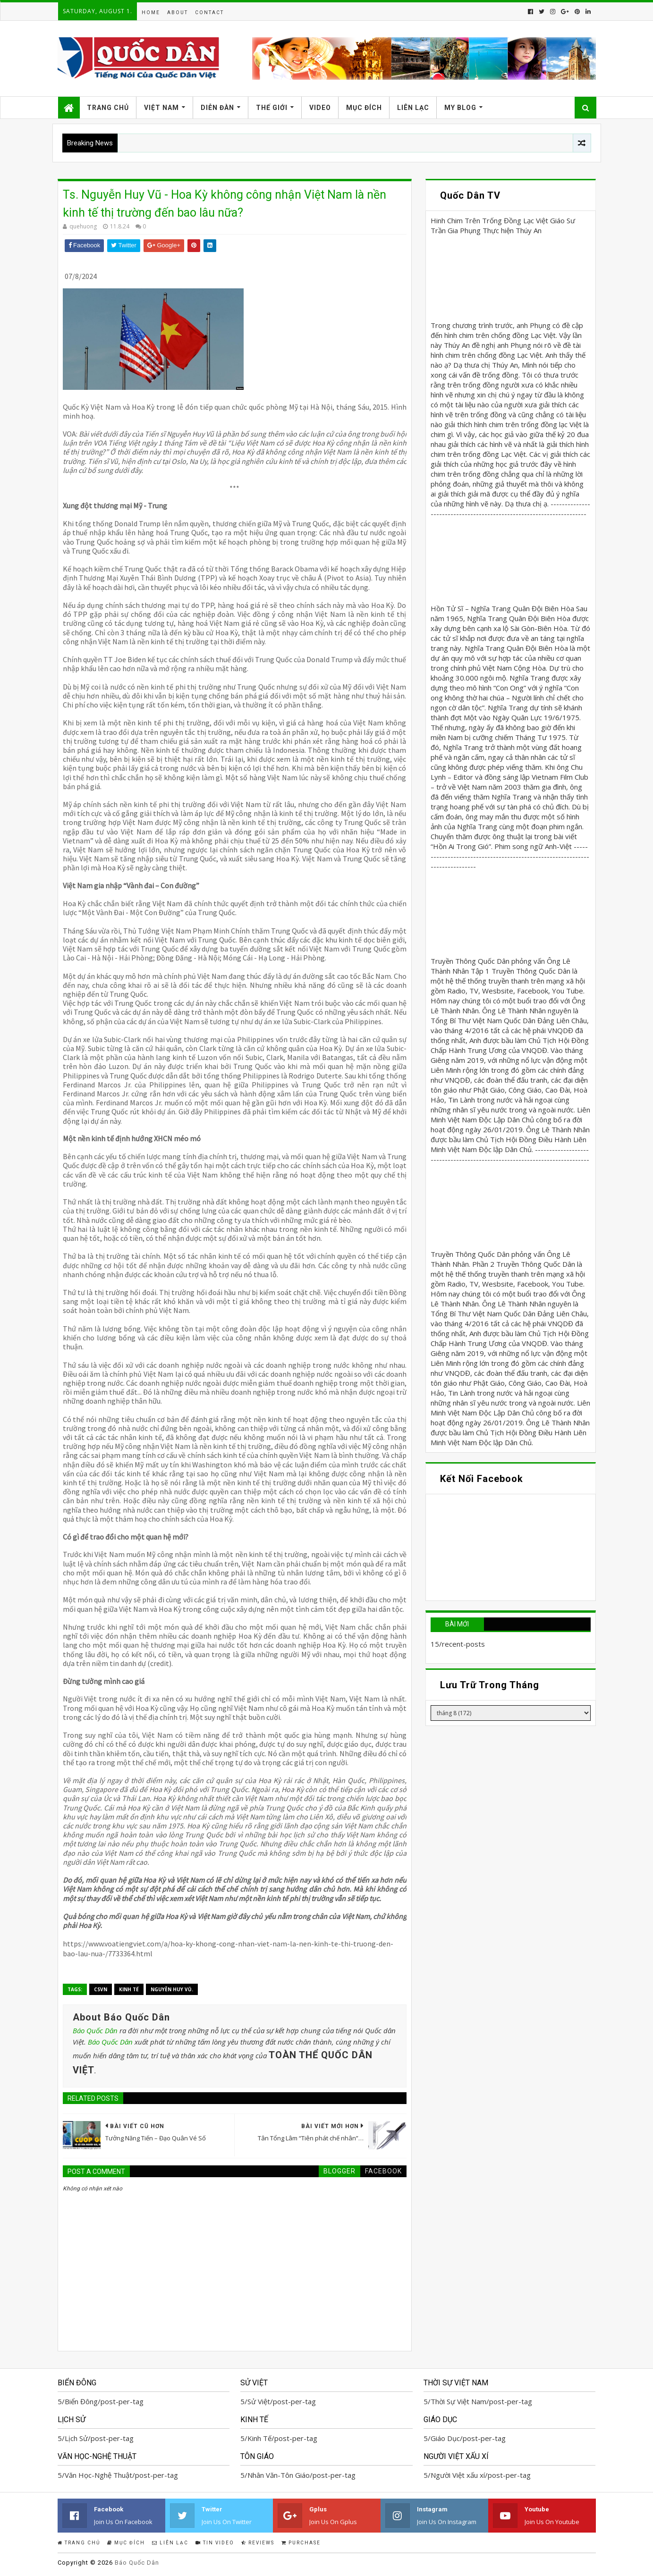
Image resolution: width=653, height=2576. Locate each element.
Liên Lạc (413, 107)
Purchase (301, 2542)
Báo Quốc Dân (95, 2030)
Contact (209, 12)
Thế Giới (272, 107)
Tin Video (214, 2542)
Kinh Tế (129, 1989)
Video (320, 107)
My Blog (460, 107)
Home (151, 12)
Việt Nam (161, 107)
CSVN (100, 1989)
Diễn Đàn (217, 107)
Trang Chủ (108, 107)
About (177, 12)
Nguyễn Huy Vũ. (172, 1989)
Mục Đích (364, 107)
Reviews (257, 2542)
